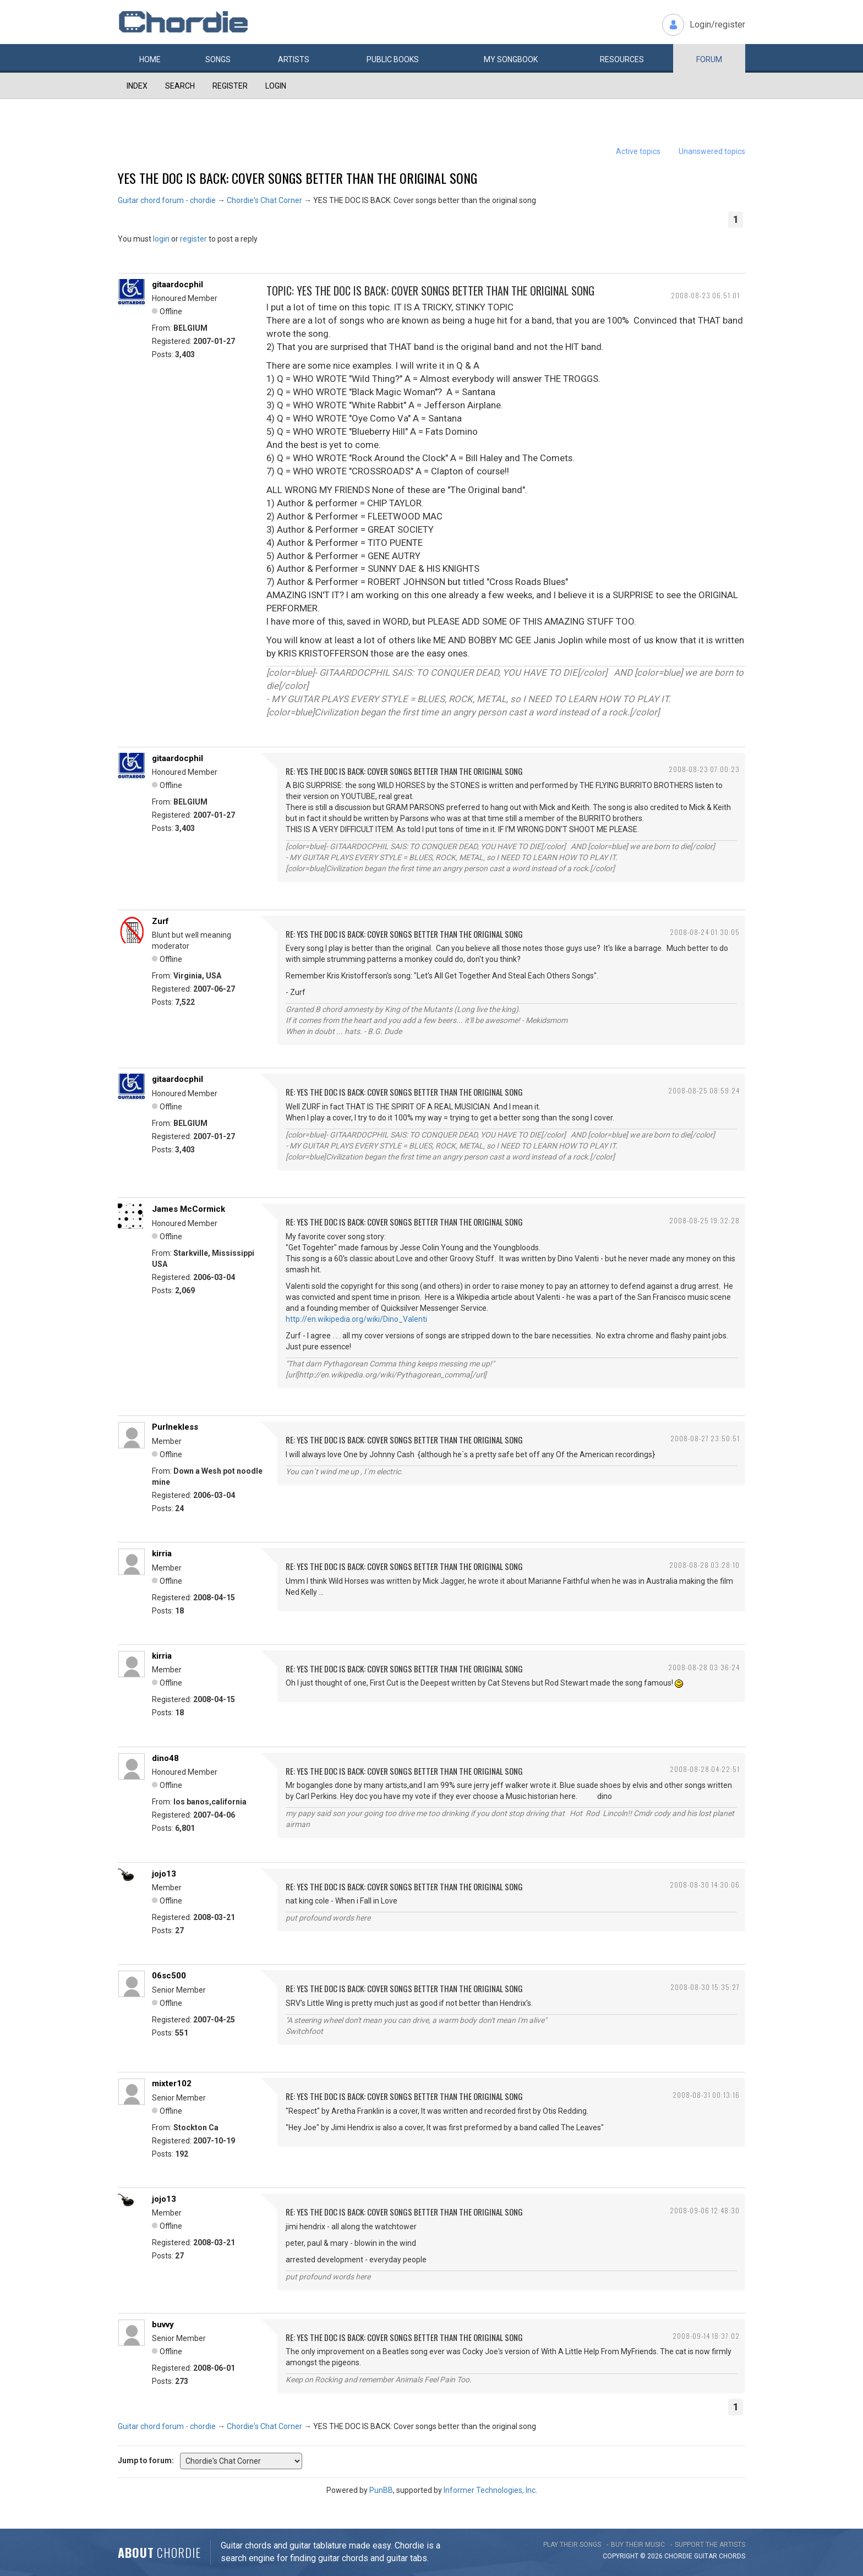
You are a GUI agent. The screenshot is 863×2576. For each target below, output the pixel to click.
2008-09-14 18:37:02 (706, 2335)
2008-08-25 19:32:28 (704, 1220)
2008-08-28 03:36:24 (704, 1667)
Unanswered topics (712, 151)
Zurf (160, 921)
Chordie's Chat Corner (264, 200)
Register (230, 85)
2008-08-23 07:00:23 (704, 769)
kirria (162, 1553)
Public (393, 59)
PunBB (381, 2490)
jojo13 (164, 1874)
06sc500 (169, 1976)
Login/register (717, 24)
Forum (709, 59)
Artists (293, 59)
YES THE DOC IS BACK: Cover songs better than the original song (297, 178)
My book (511, 59)
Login (275, 85)
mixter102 (172, 2083)
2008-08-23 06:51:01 (705, 295)
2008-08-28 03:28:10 (704, 1564)
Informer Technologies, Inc (490, 2490)
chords (732, 2556)
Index (137, 85)
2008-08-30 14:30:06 (705, 1884)
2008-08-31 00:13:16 (706, 2094)
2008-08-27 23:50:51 (705, 1438)
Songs (218, 59)
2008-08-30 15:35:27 (705, 1987)
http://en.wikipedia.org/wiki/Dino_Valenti (356, 1319)
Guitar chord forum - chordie (167, 200)
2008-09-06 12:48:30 (705, 2210)
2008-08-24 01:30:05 (705, 932)
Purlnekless (175, 1427)
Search (180, 85)
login (161, 238)
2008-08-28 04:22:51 (705, 1769)
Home (150, 59)
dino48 (165, 1758)
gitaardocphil (177, 284)
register (193, 238)
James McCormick (188, 1209)
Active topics (638, 151)
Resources (622, 59)
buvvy (163, 2324)
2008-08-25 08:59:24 (704, 1090)
